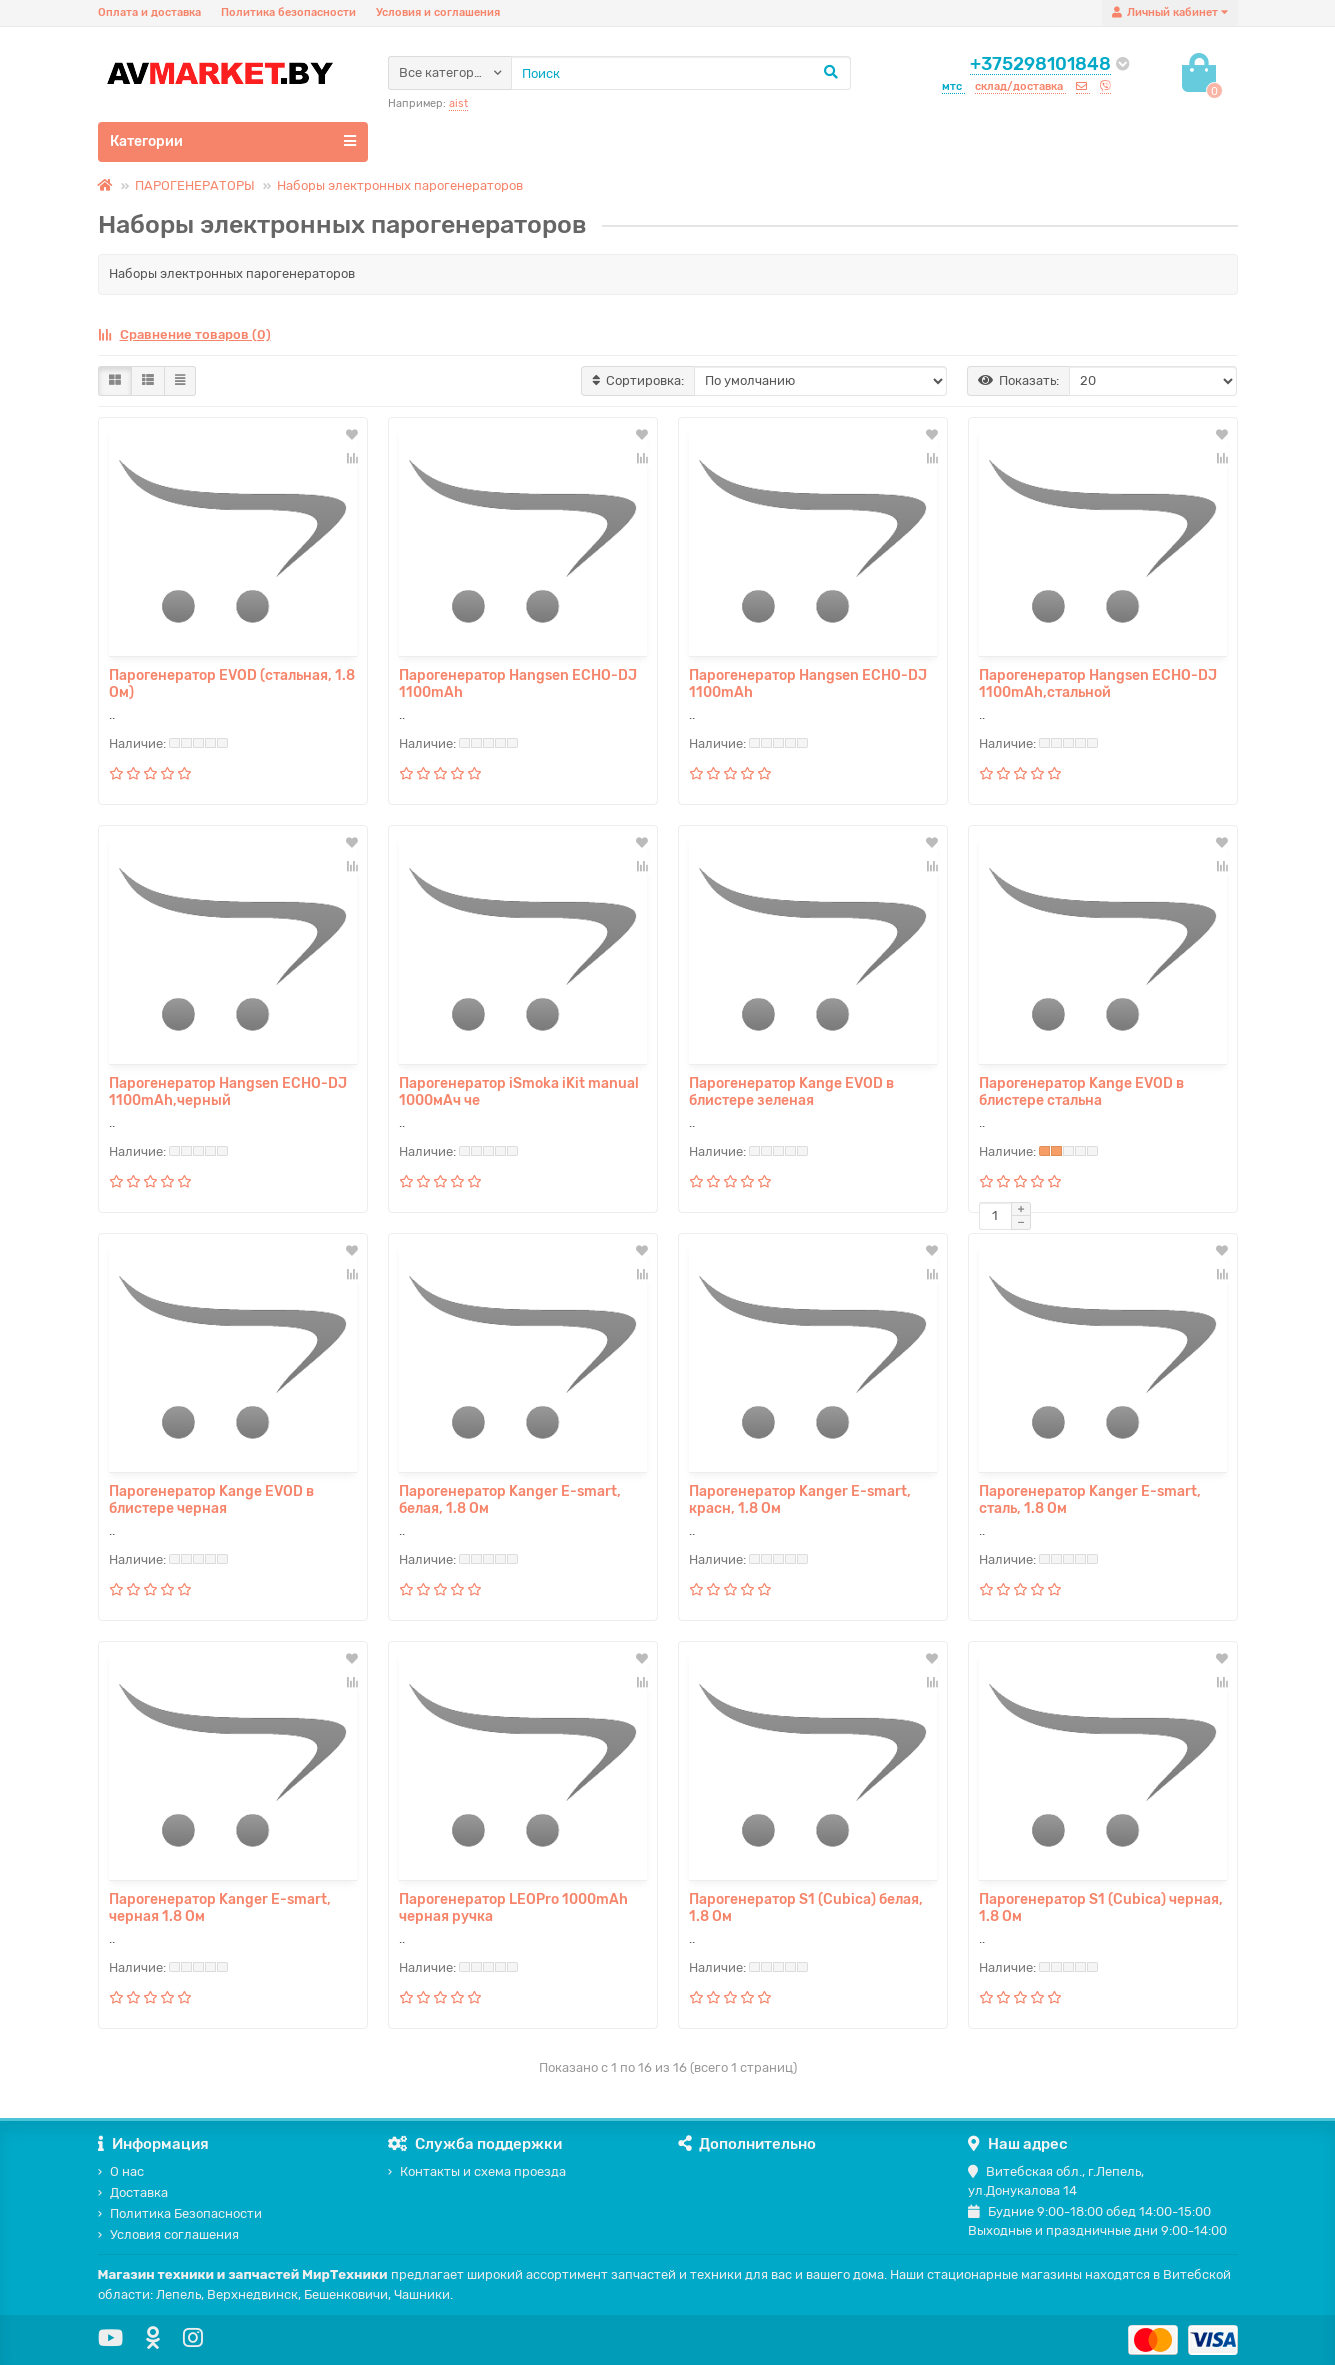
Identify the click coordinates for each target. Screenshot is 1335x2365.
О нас (121, 2171)
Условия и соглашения (438, 12)
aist (458, 103)
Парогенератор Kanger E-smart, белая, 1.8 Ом (510, 1500)
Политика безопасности (288, 12)
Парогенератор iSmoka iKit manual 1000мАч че (519, 1092)
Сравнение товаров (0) (184, 334)
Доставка (133, 2192)
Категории (233, 141)
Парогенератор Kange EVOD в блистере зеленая (791, 1092)
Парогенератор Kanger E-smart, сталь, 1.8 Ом (1090, 1500)
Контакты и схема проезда (477, 2171)
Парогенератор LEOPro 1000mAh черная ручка (513, 1908)
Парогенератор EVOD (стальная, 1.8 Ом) (232, 684)
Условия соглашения (168, 2234)
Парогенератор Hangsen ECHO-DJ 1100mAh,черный (228, 1092)
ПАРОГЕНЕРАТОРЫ (195, 185)
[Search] (681, 73)
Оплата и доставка (149, 12)
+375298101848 (1040, 64)
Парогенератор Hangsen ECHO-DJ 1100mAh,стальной (1098, 684)
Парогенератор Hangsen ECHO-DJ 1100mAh (518, 684)
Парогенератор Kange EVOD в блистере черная (211, 1500)
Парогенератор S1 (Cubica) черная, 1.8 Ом (1101, 1908)
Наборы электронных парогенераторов (400, 185)
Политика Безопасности (180, 2213)
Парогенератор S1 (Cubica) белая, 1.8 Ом (806, 1908)
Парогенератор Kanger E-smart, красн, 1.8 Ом (800, 1500)
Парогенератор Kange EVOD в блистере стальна (1081, 1092)
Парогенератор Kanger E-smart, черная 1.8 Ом (220, 1908)
